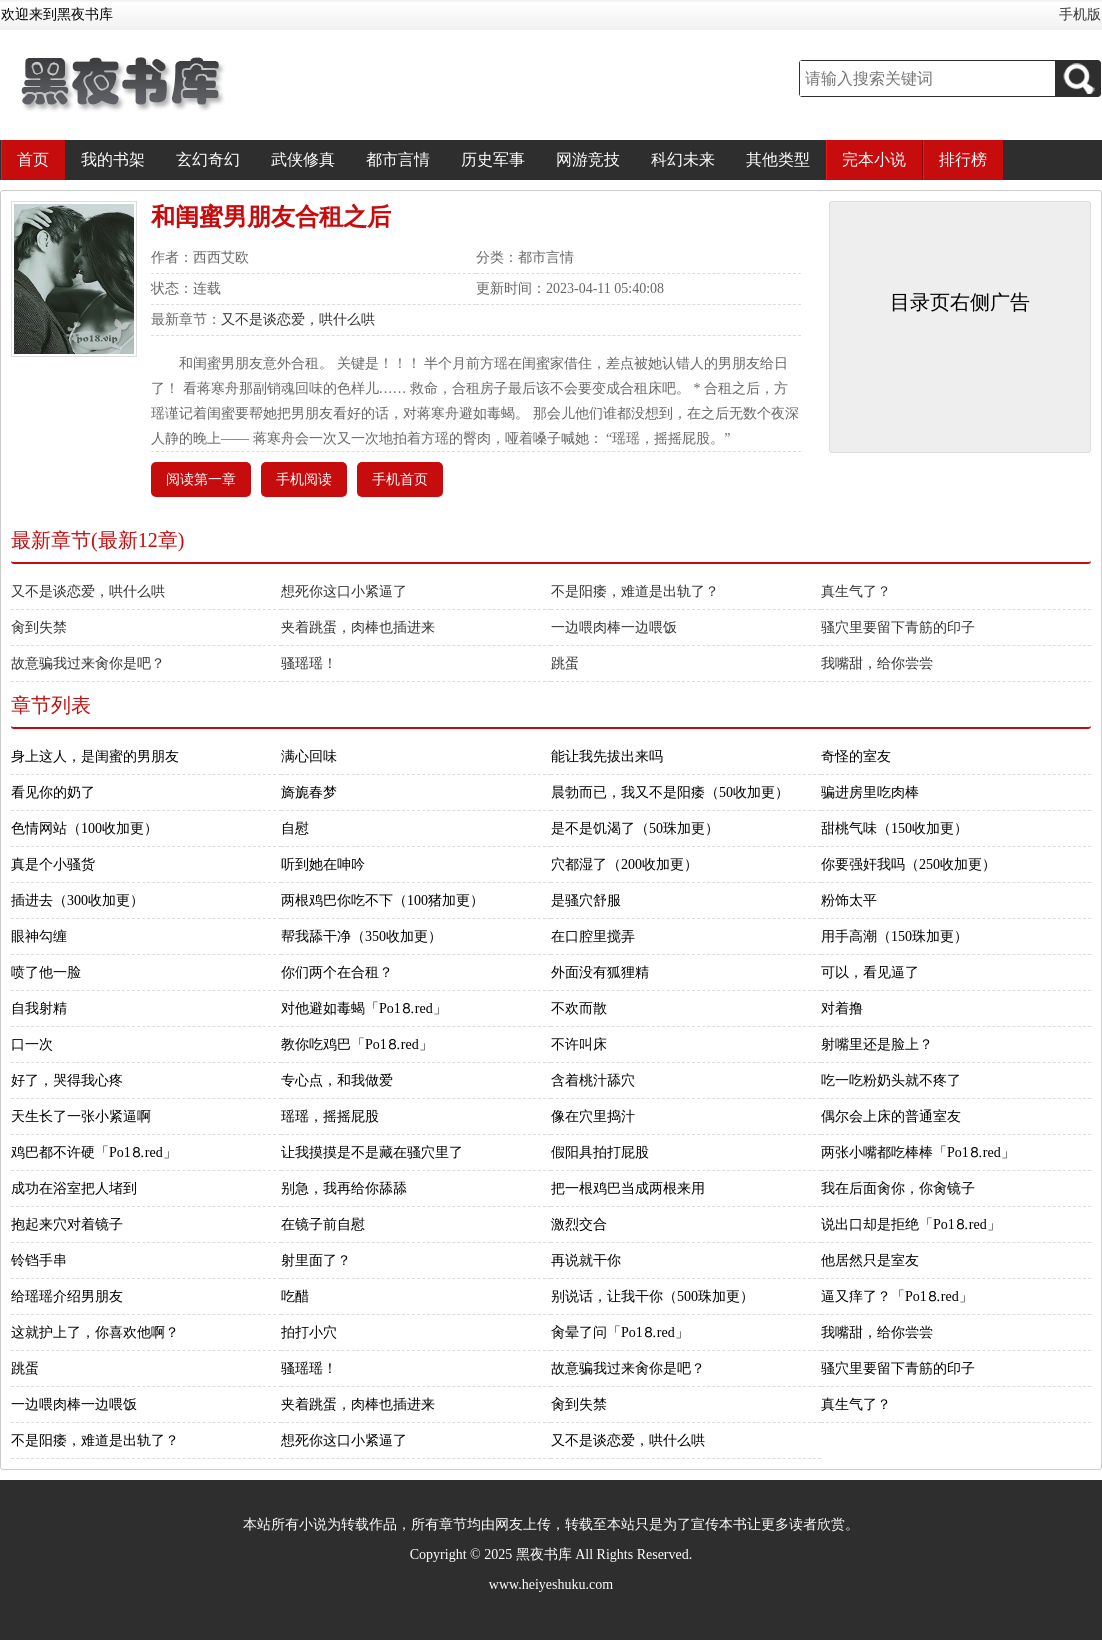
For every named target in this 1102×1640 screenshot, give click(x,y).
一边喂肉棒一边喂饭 (614, 627)
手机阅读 (304, 479)
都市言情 (398, 159)
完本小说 (874, 159)
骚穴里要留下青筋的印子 (898, 627)
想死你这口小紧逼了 (344, 591)
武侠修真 (303, 159)
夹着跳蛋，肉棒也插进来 (358, 627)
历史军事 (493, 159)
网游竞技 (588, 159)
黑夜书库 (544, 1554)
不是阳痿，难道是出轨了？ (635, 591)
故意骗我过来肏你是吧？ (88, 663)
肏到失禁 (39, 627)
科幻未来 (683, 159)
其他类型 (778, 159)
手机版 (1080, 14)
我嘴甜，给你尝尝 (877, 663)
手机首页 (400, 479)
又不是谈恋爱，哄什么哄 (298, 319)
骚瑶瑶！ (309, 663)
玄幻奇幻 (208, 159)
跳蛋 (565, 663)
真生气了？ (856, 591)
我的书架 (113, 159)
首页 (33, 159)
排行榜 (963, 159)
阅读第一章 (201, 479)
